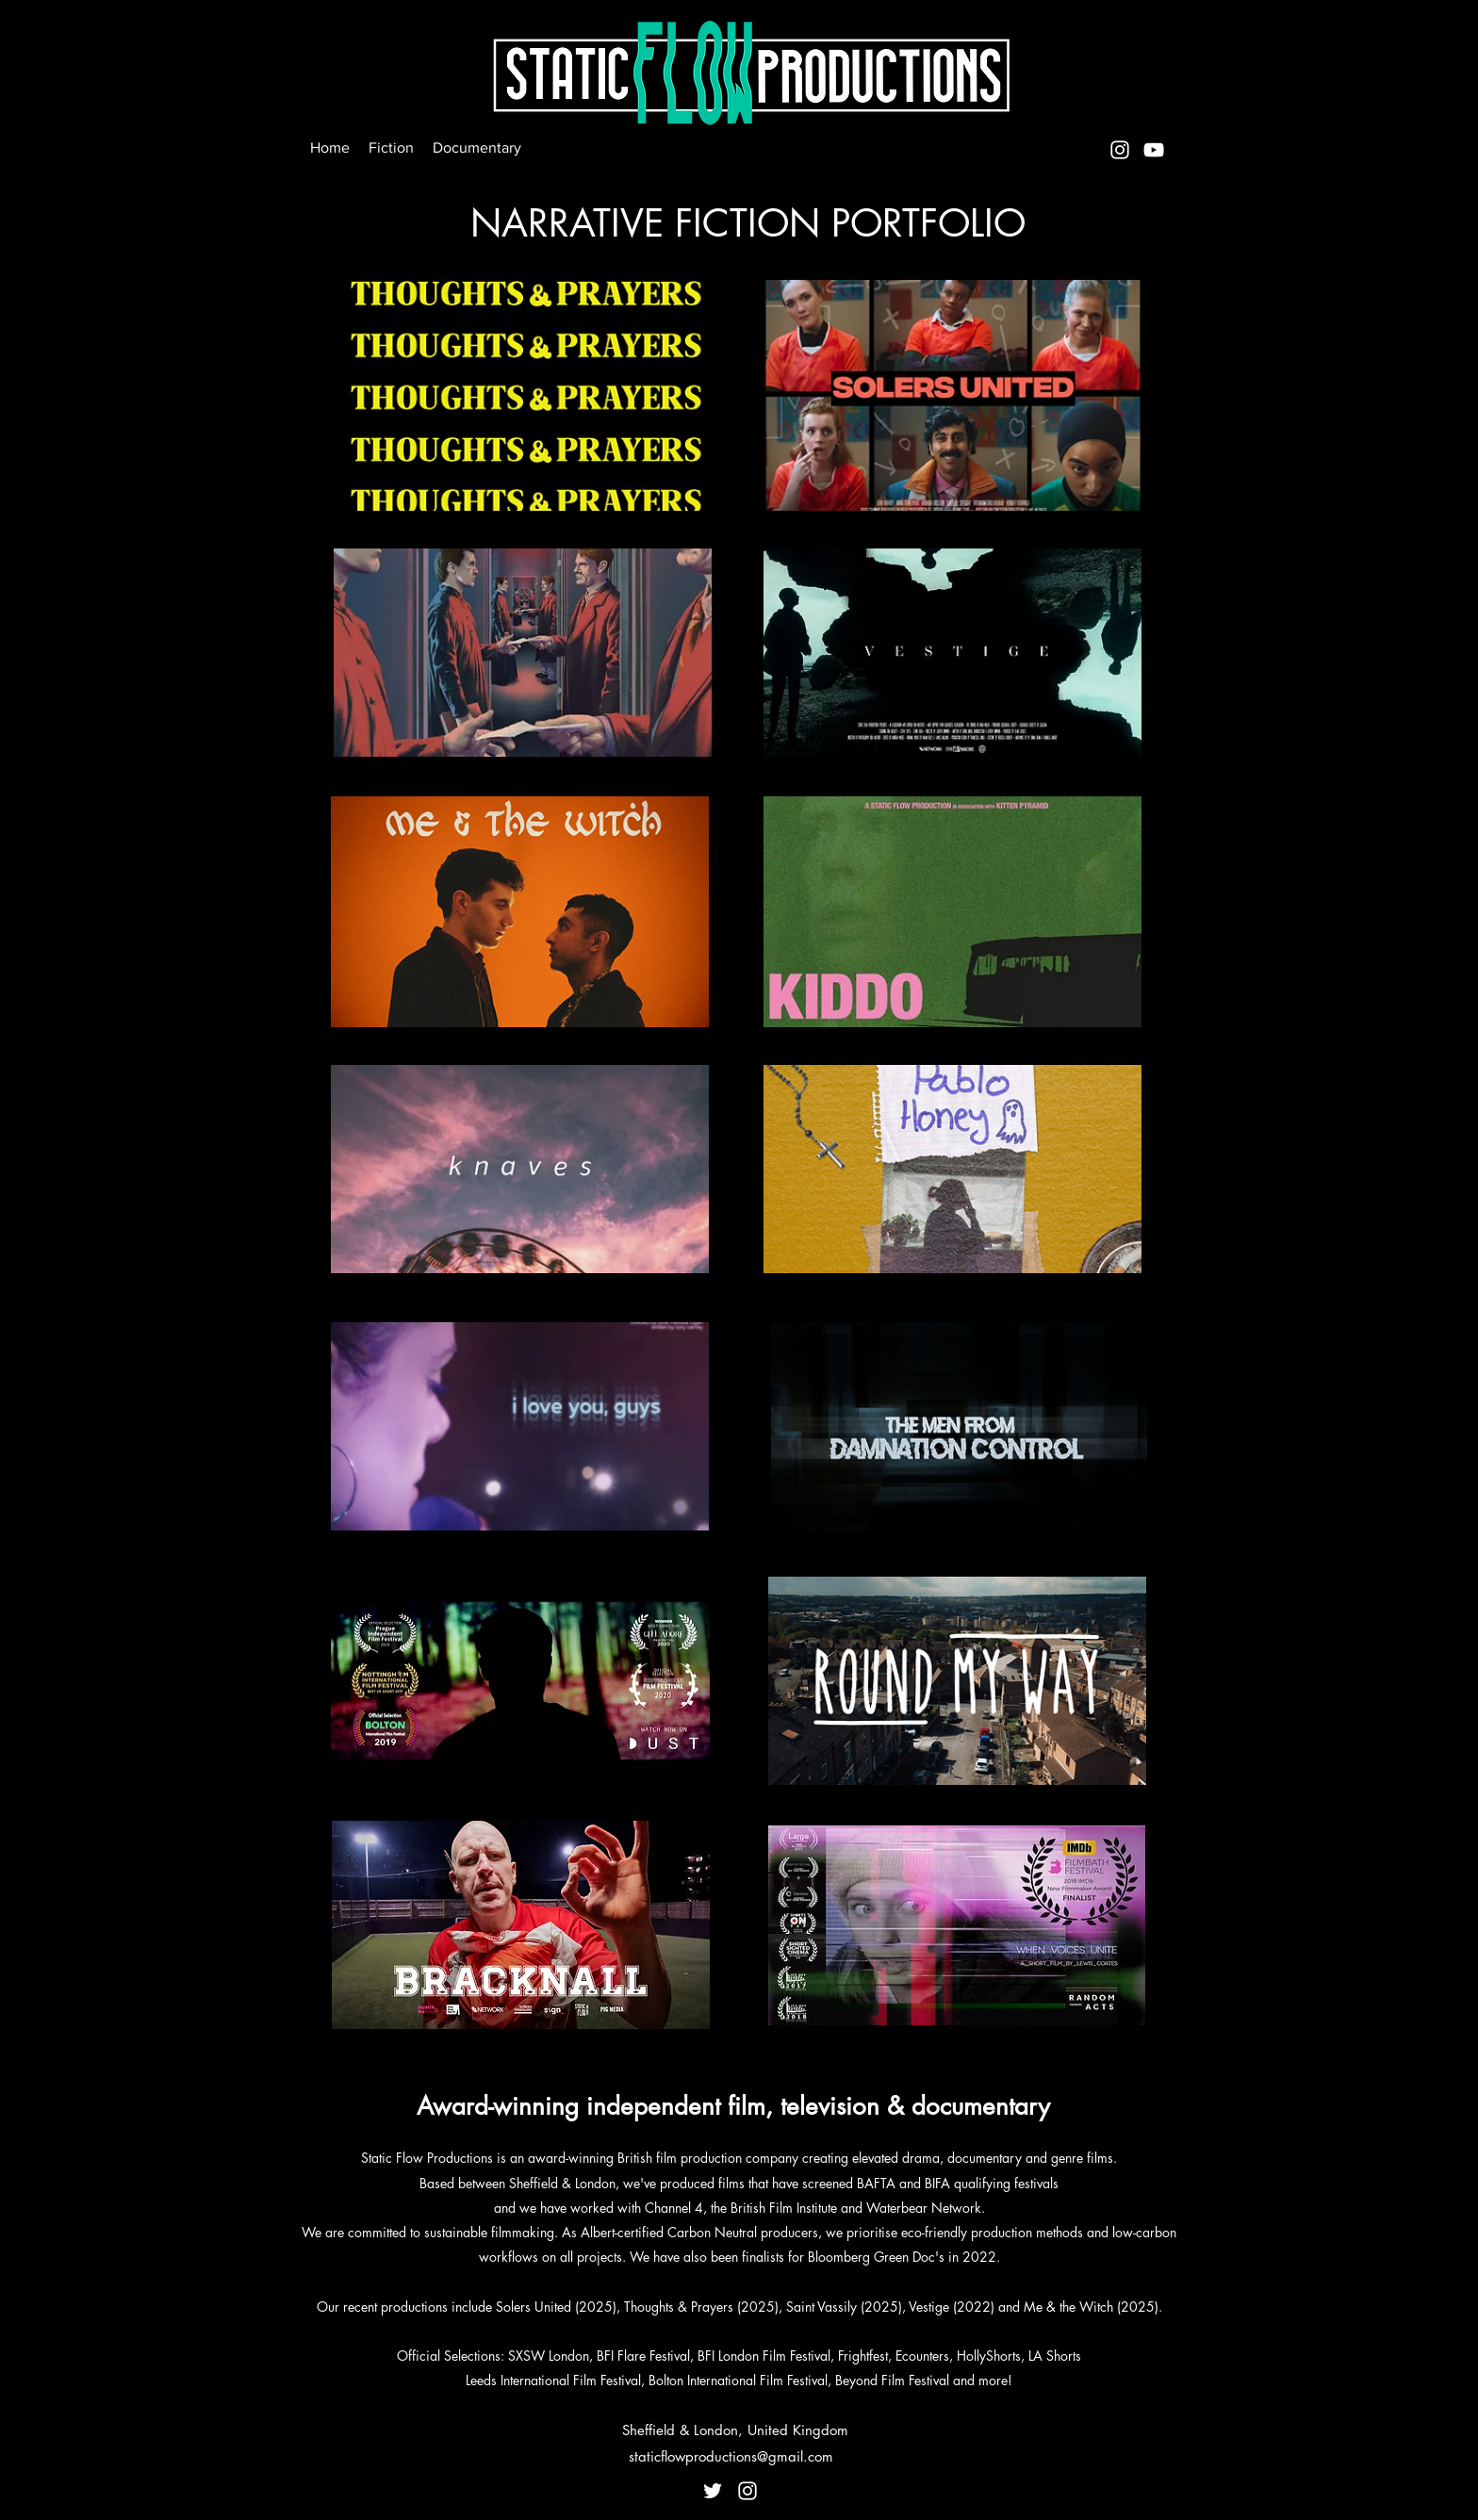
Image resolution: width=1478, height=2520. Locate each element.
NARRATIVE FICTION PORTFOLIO (748, 223)
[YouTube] (1153, 150)
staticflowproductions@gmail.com (731, 2456)
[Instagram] (1120, 150)
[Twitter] (712, 2491)
